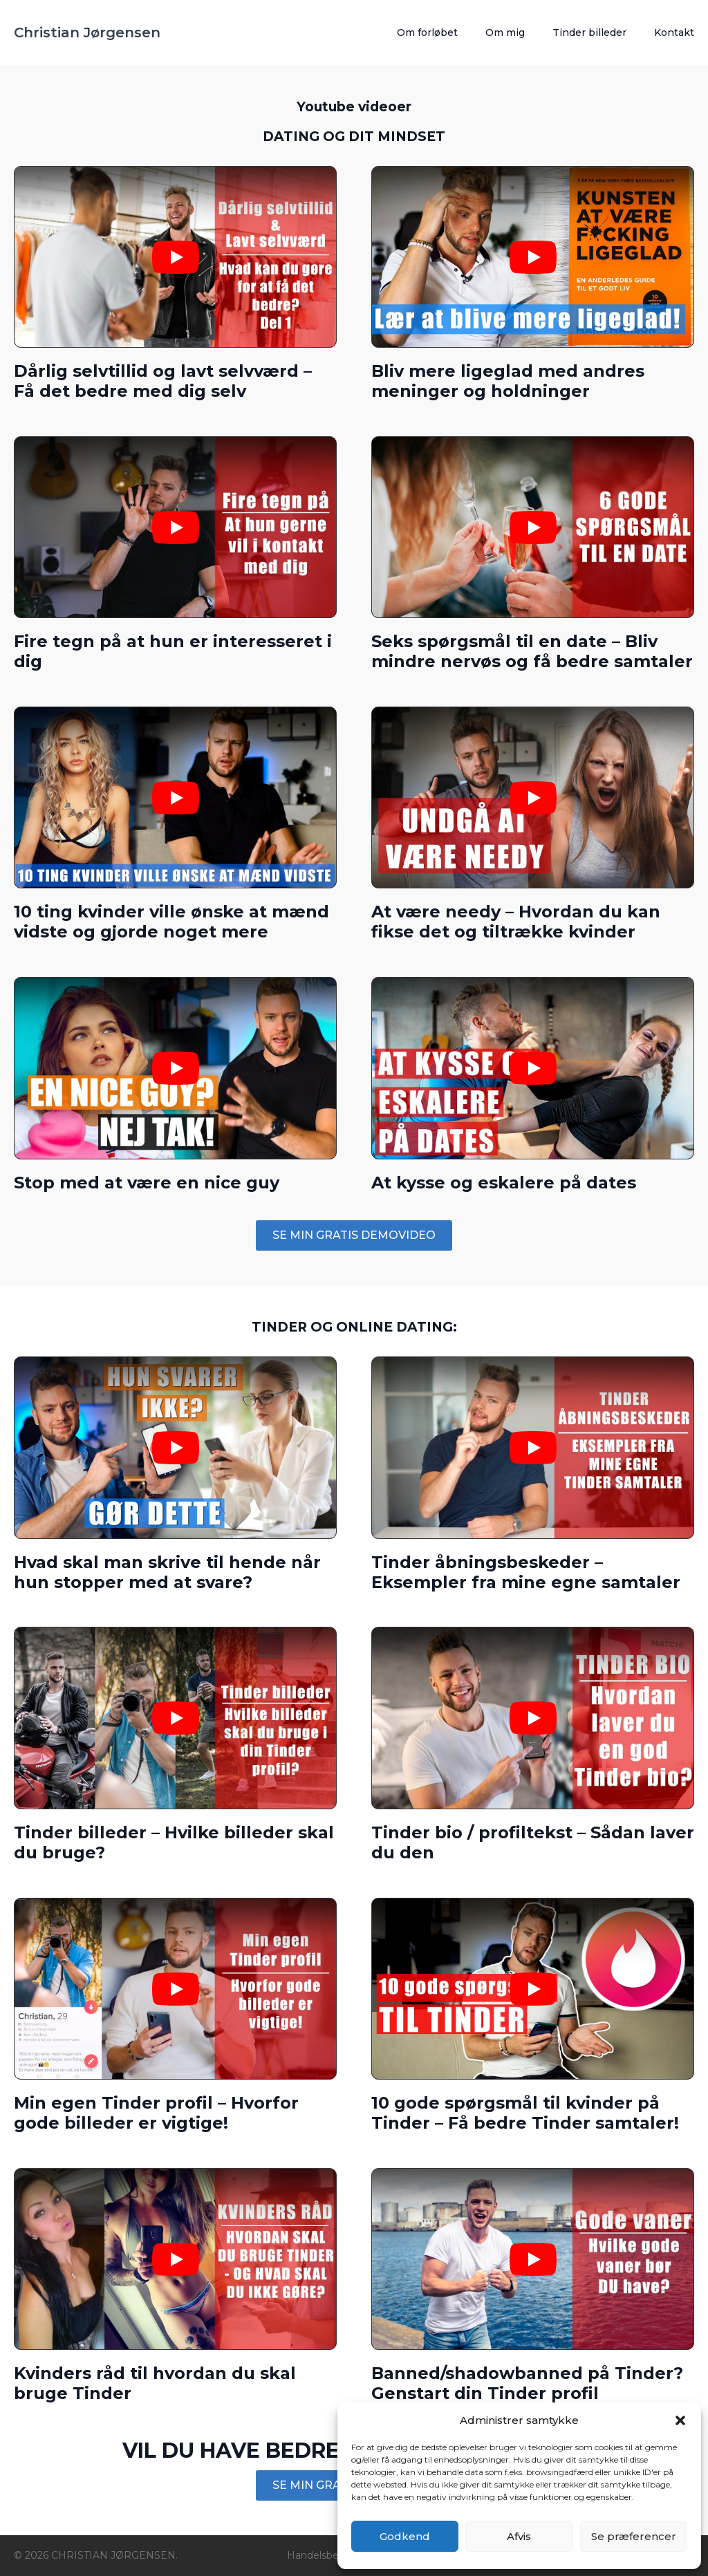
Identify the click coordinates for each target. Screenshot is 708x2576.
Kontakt (674, 32)
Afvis (519, 2536)
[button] (680, 2420)
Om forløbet (427, 32)
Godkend (405, 2536)
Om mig (505, 32)
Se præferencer (633, 2536)
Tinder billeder (589, 32)
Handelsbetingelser (334, 2555)
